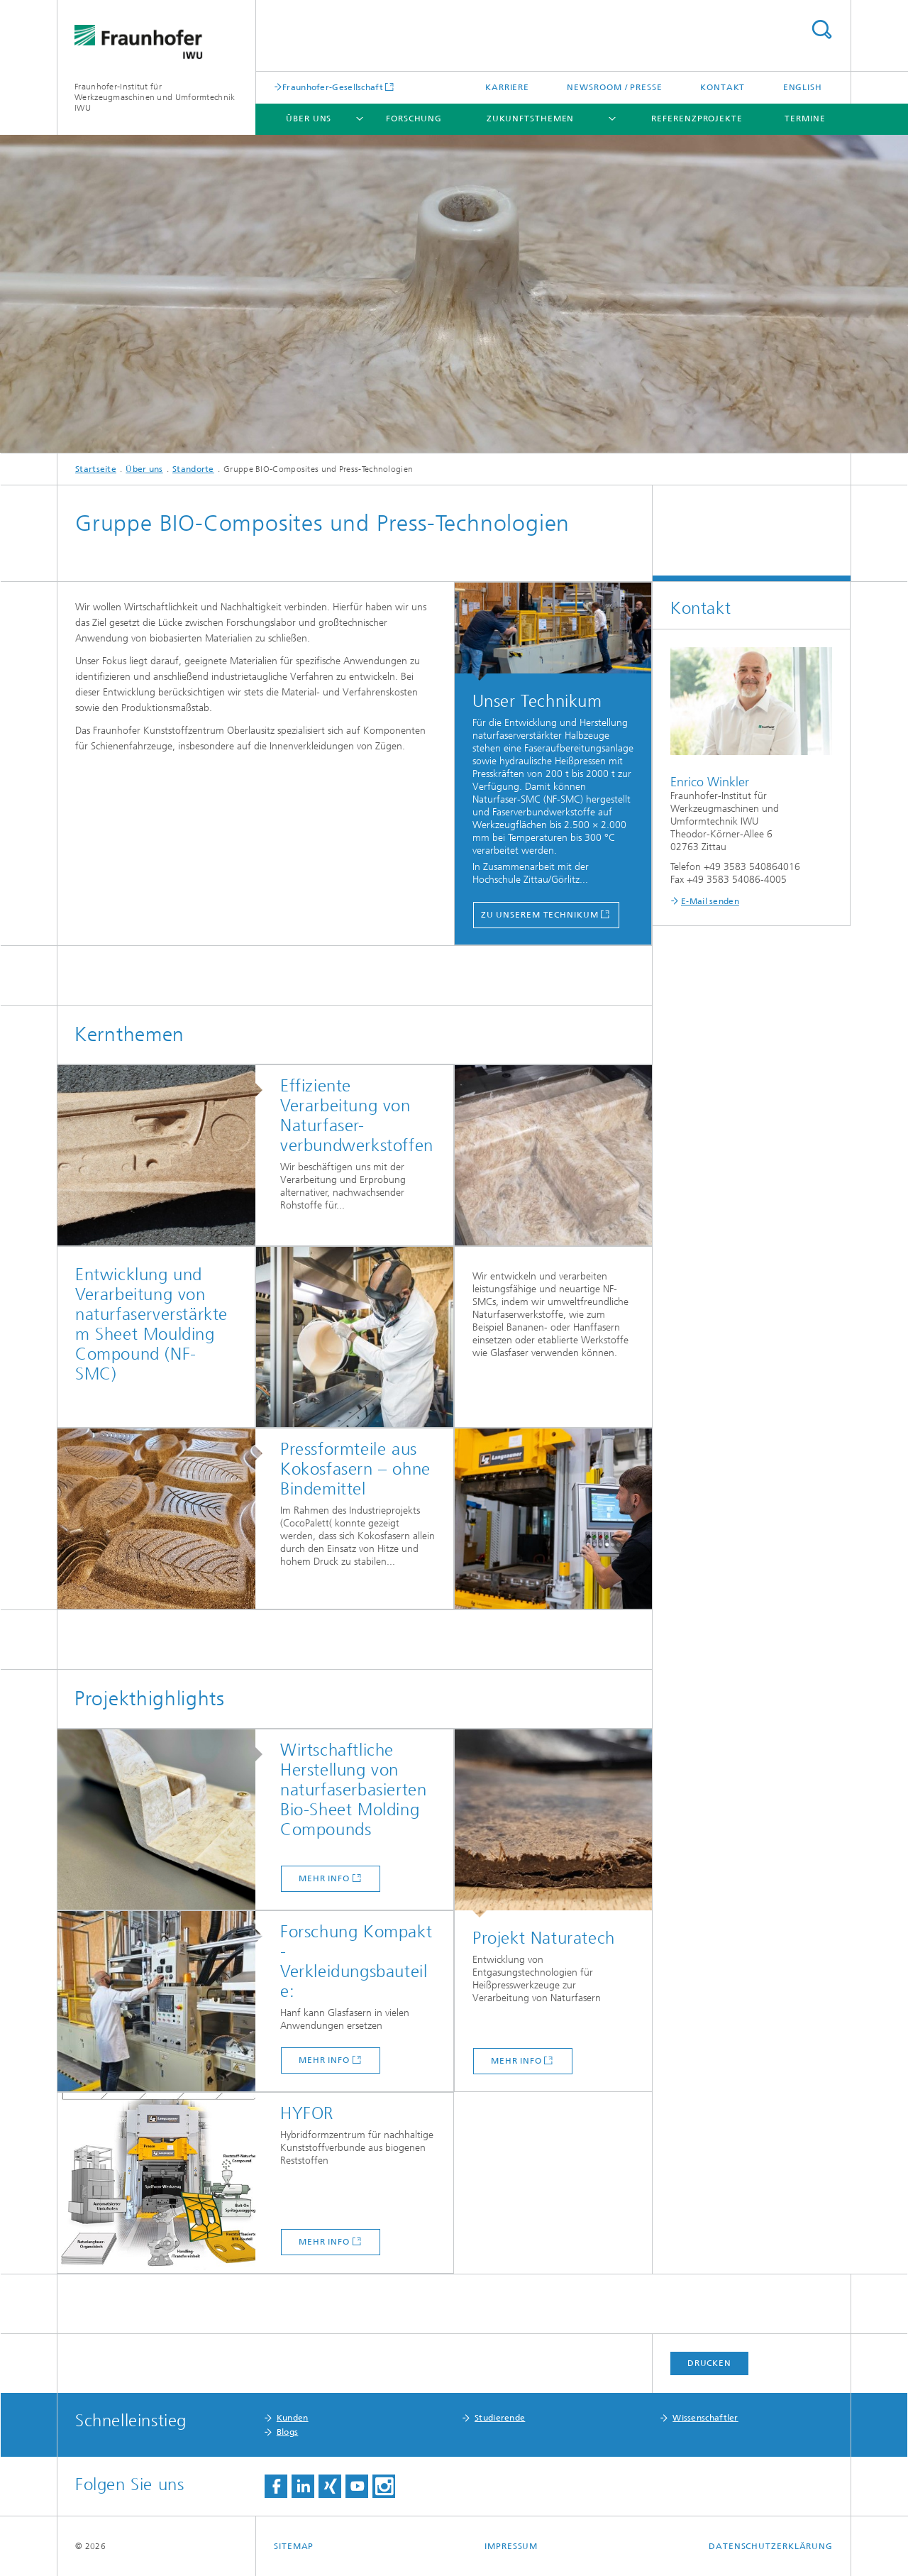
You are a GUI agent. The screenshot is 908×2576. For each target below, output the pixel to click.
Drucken (709, 2363)
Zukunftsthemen (531, 118)
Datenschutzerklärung (771, 2546)
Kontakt (722, 87)
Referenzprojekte (696, 118)
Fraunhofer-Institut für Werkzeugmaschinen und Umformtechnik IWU (155, 97)
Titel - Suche (821, 29)
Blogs (288, 2432)
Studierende (500, 2418)
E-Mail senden (710, 901)
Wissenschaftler (705, 2418)
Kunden (293, 2418)
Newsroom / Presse (614, 87)
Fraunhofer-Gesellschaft (332, 87)
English (802, 87)
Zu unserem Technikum (540, 915)
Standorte (193, 469)
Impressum (511, 2546)
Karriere (507, 87)
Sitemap (294, 2546)
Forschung (414, 118)
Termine (805, 118)
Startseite (95, 469)
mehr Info (324, 1878)
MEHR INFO (324, 2242)
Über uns (308, 118)
